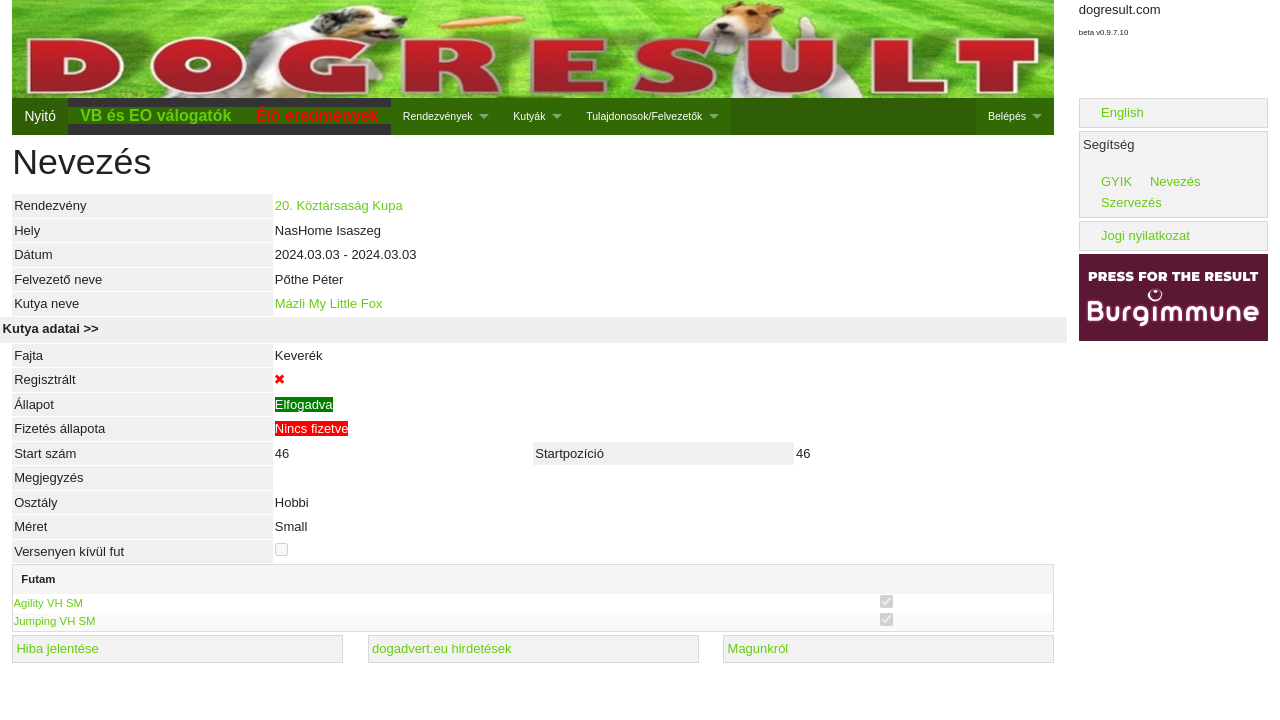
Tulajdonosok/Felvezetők (644, 116)
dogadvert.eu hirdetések (441, 648)
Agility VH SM (48, 603)
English (1122, 112)
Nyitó (39, 116)
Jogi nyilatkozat (1145, 235)
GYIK (1116, 181)
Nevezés (1175, 181)
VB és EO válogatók (155, 115)
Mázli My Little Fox (329, 303)
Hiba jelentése (57, 648)
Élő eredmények (317, 115)
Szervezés (1131, 202)
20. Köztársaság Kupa (339, 205)
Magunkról (758, 648)
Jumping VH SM (55, 621)
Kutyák (529, 116)
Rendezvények (438, 116)
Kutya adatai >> (51, 328)
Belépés (1007, 116)
